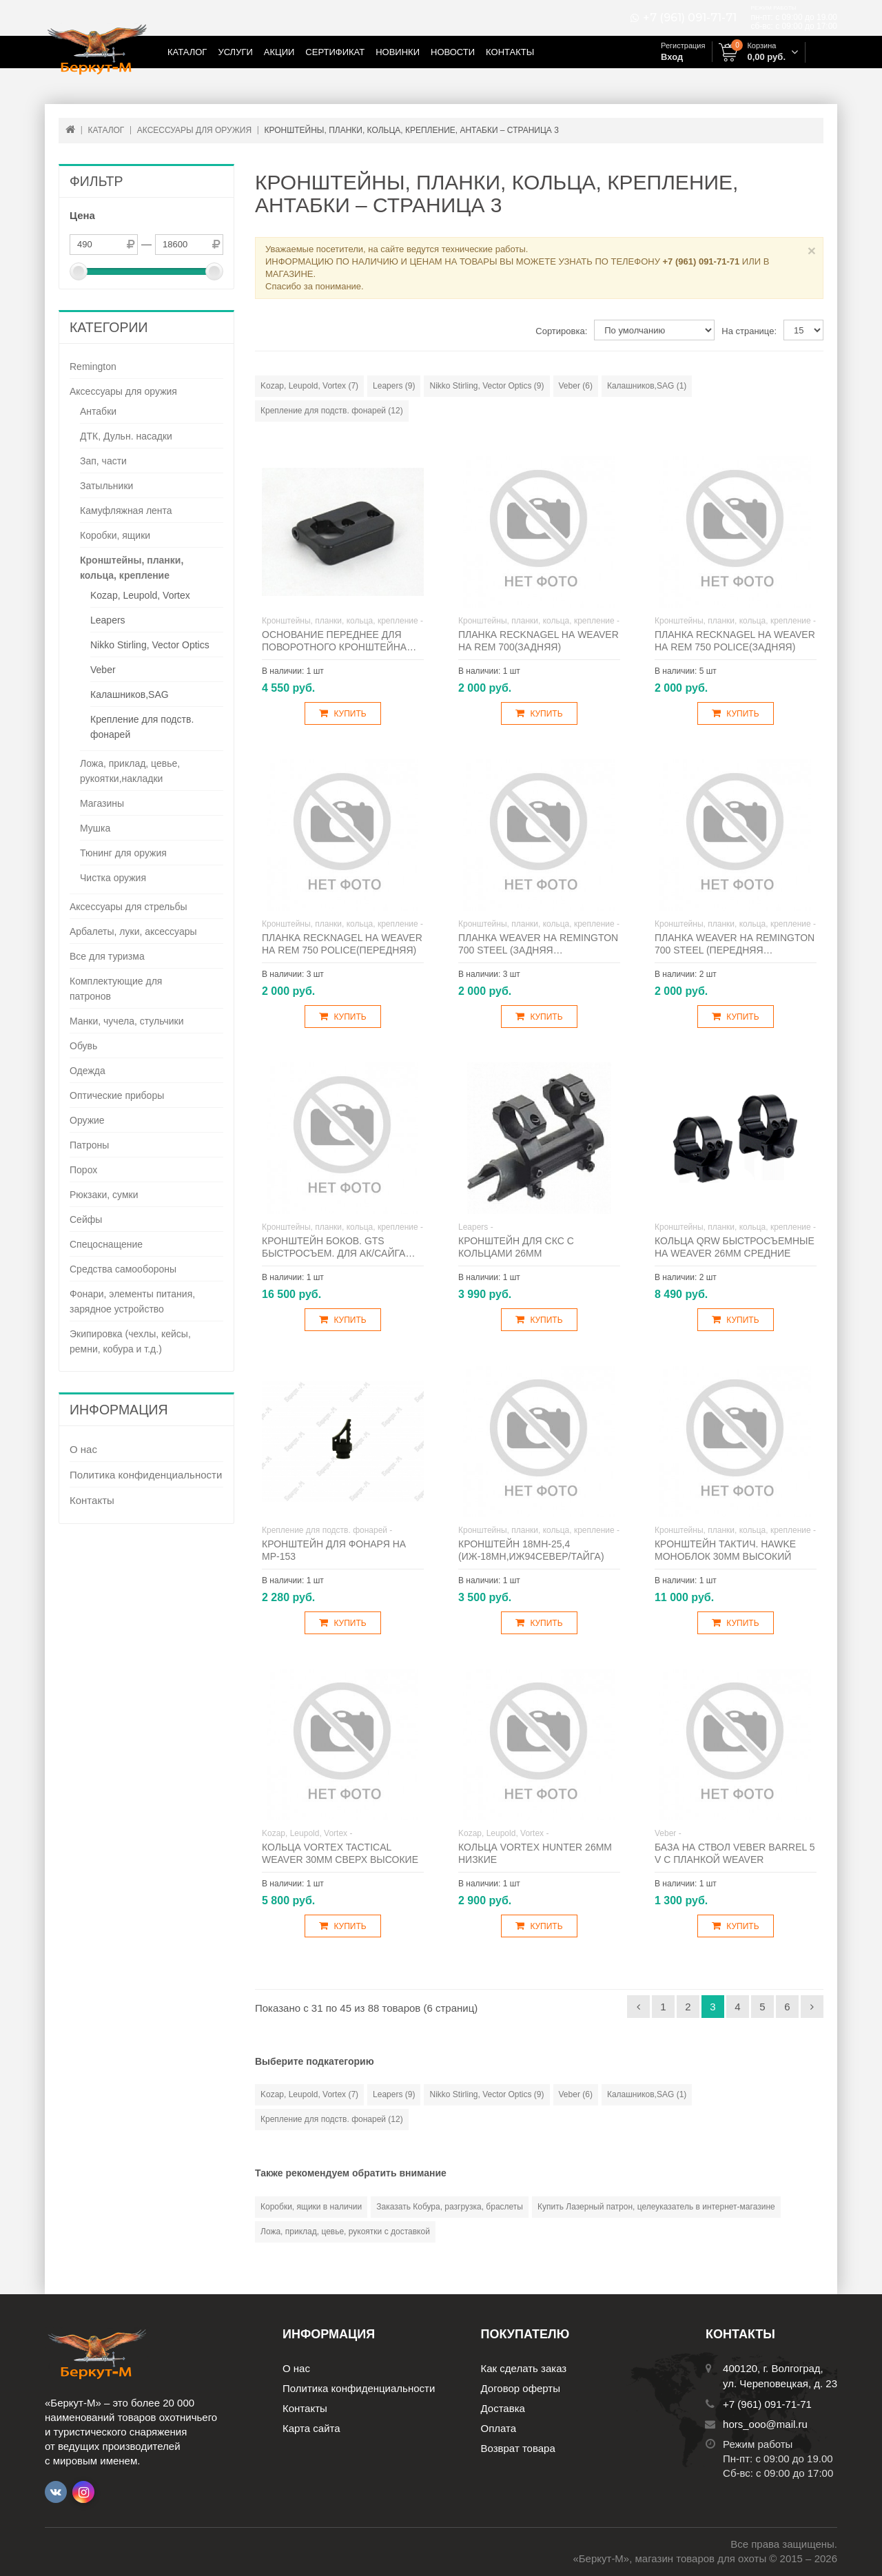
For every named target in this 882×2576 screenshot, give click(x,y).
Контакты (510, 52)
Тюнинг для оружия (123, 852)
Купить (342, 713)
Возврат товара (518, 2448)
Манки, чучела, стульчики (127, 1021)
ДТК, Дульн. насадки (126, 436)
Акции (279, 52)
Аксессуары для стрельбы (128, 906)
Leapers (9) (394, 386)
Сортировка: (561, 331)
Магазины (102, 803)
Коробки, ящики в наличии (311, 2207)
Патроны (89, 1145)
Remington (93, 366)
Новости (453, 52)
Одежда (87, 1070)
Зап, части (103, 460)
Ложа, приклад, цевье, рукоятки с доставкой (345, 2231)
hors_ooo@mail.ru (765, 2424)
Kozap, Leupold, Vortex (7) (309, 386)
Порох (83, 1169)
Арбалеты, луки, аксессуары (133, 931)
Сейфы (86, 1219)
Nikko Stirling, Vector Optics (149, 644)
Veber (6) (576, 386)
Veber (103, 669)
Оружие (87, 1120)
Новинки (398, 52)
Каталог (187, 52)
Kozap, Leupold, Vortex (140, 595)
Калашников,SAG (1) (646, 386)
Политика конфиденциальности (146, 1475)
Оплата (499, 2428)
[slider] (79, 271)
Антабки (98, 411)
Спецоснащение (106, 1244)
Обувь (83, 1045)
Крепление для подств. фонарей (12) (331, 410)
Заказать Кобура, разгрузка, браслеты (449, 2207)
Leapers (107, 620)
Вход (672, 57)
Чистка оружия (113, 877)
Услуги (235, 52)
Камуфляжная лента (126, 510)
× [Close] (812, 250)
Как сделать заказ (524, 2368)
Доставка (503, 2408)
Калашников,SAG (129, 694)
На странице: (749, 331)
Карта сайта (311, 2428)
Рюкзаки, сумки (104, 1194)
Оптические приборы (117, 1095)
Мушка (95, 828)
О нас (83, 1449)
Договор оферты (521, 2388)
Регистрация (683, 45)
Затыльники (106, 485)
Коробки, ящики (115, 535)
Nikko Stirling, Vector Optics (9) (486, 386)
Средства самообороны (123, 1269)
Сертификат (335, 52)
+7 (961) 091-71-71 (690, 18)
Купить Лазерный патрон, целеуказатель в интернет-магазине (656, 2207)
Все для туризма (107, 956)
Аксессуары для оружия (123, 391)
